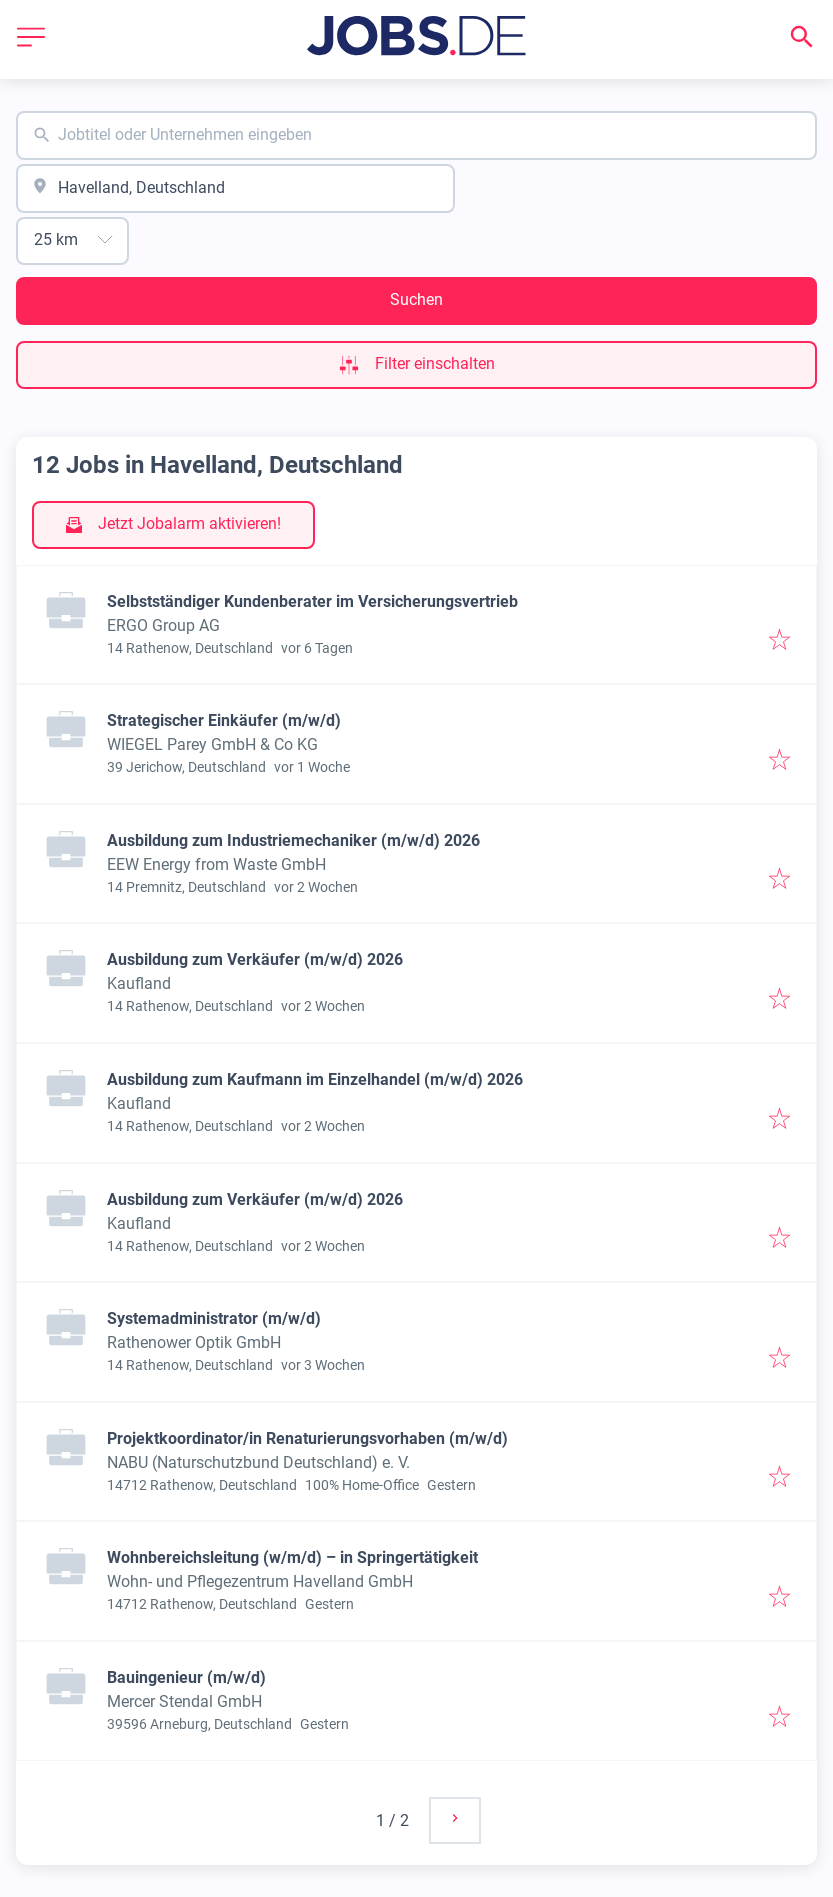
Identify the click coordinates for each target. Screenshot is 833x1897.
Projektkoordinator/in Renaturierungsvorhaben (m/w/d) (307, 1438)
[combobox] (416, 135)
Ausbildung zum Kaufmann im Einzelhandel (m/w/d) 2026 (315, 1079)
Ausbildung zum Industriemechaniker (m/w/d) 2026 (293, 840)
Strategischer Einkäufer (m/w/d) (224, 720)
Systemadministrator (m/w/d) (214, 1318)
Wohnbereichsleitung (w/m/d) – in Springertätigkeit (292, 1557)
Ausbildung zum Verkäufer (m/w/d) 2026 (255, 959)
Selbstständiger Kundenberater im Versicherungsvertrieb (312, 601)
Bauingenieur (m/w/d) (186, 1677)
